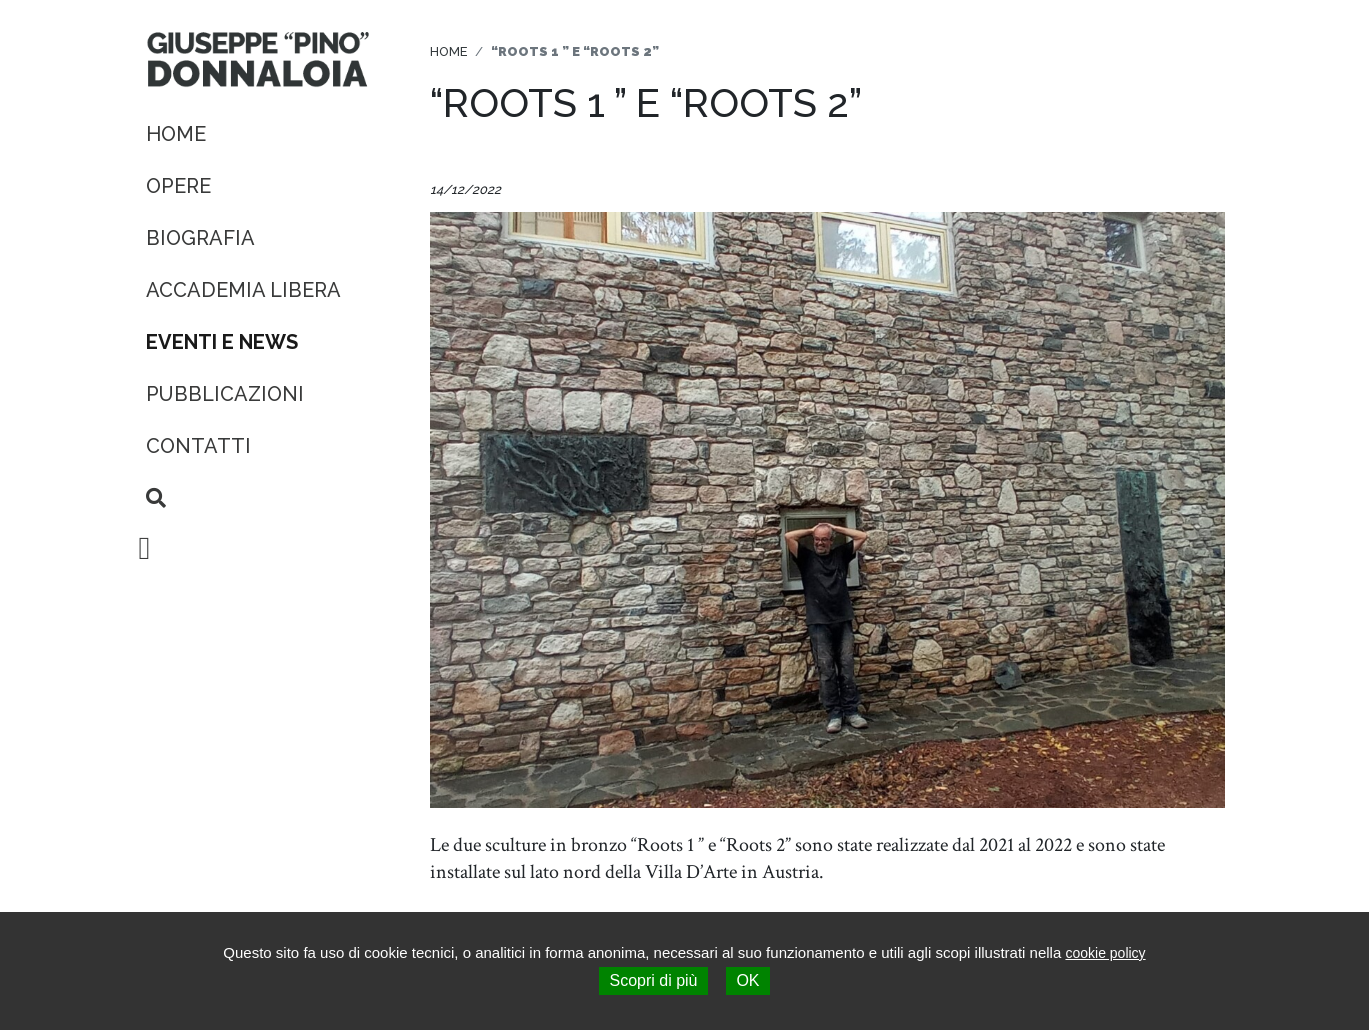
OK (747, 980)
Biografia (200, 238)
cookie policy (1105, 953)
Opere (178, 186)
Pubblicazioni (225, 394)
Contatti (198, 446)
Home (176, 134)
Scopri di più (653, 980)
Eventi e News (222, 342)
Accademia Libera (243, 290)
